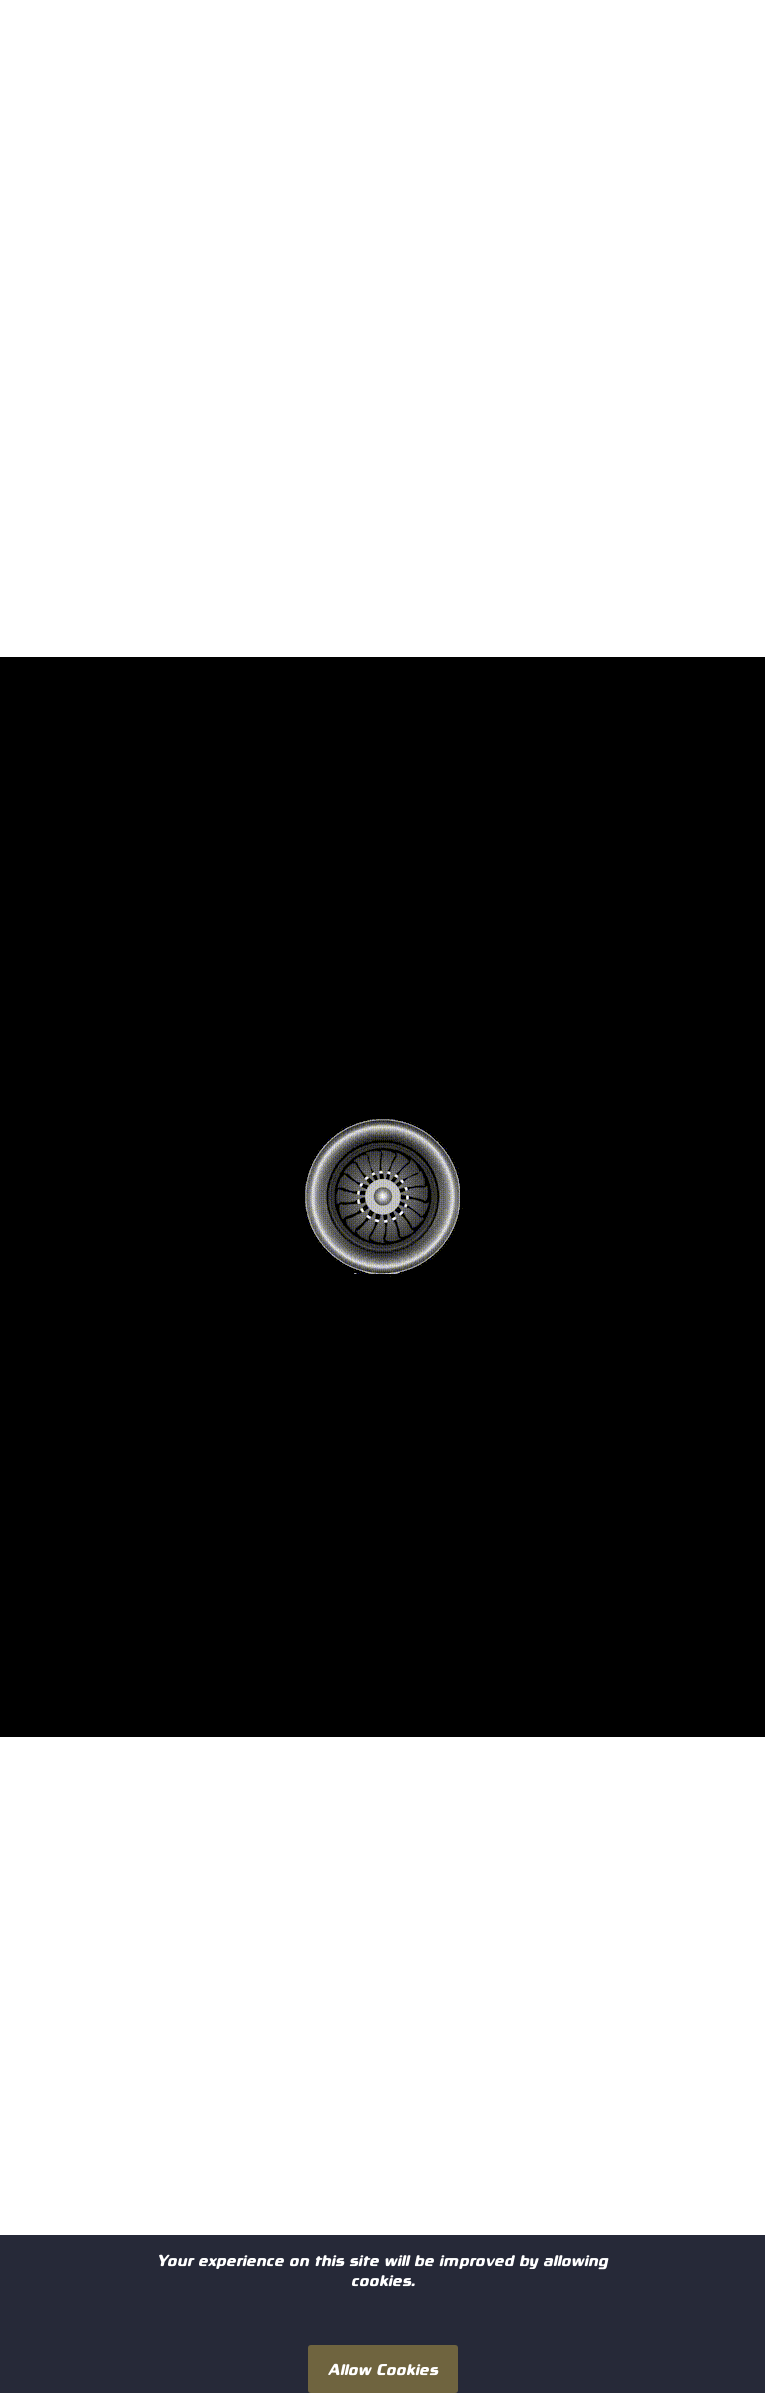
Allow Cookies (383, 2368)
